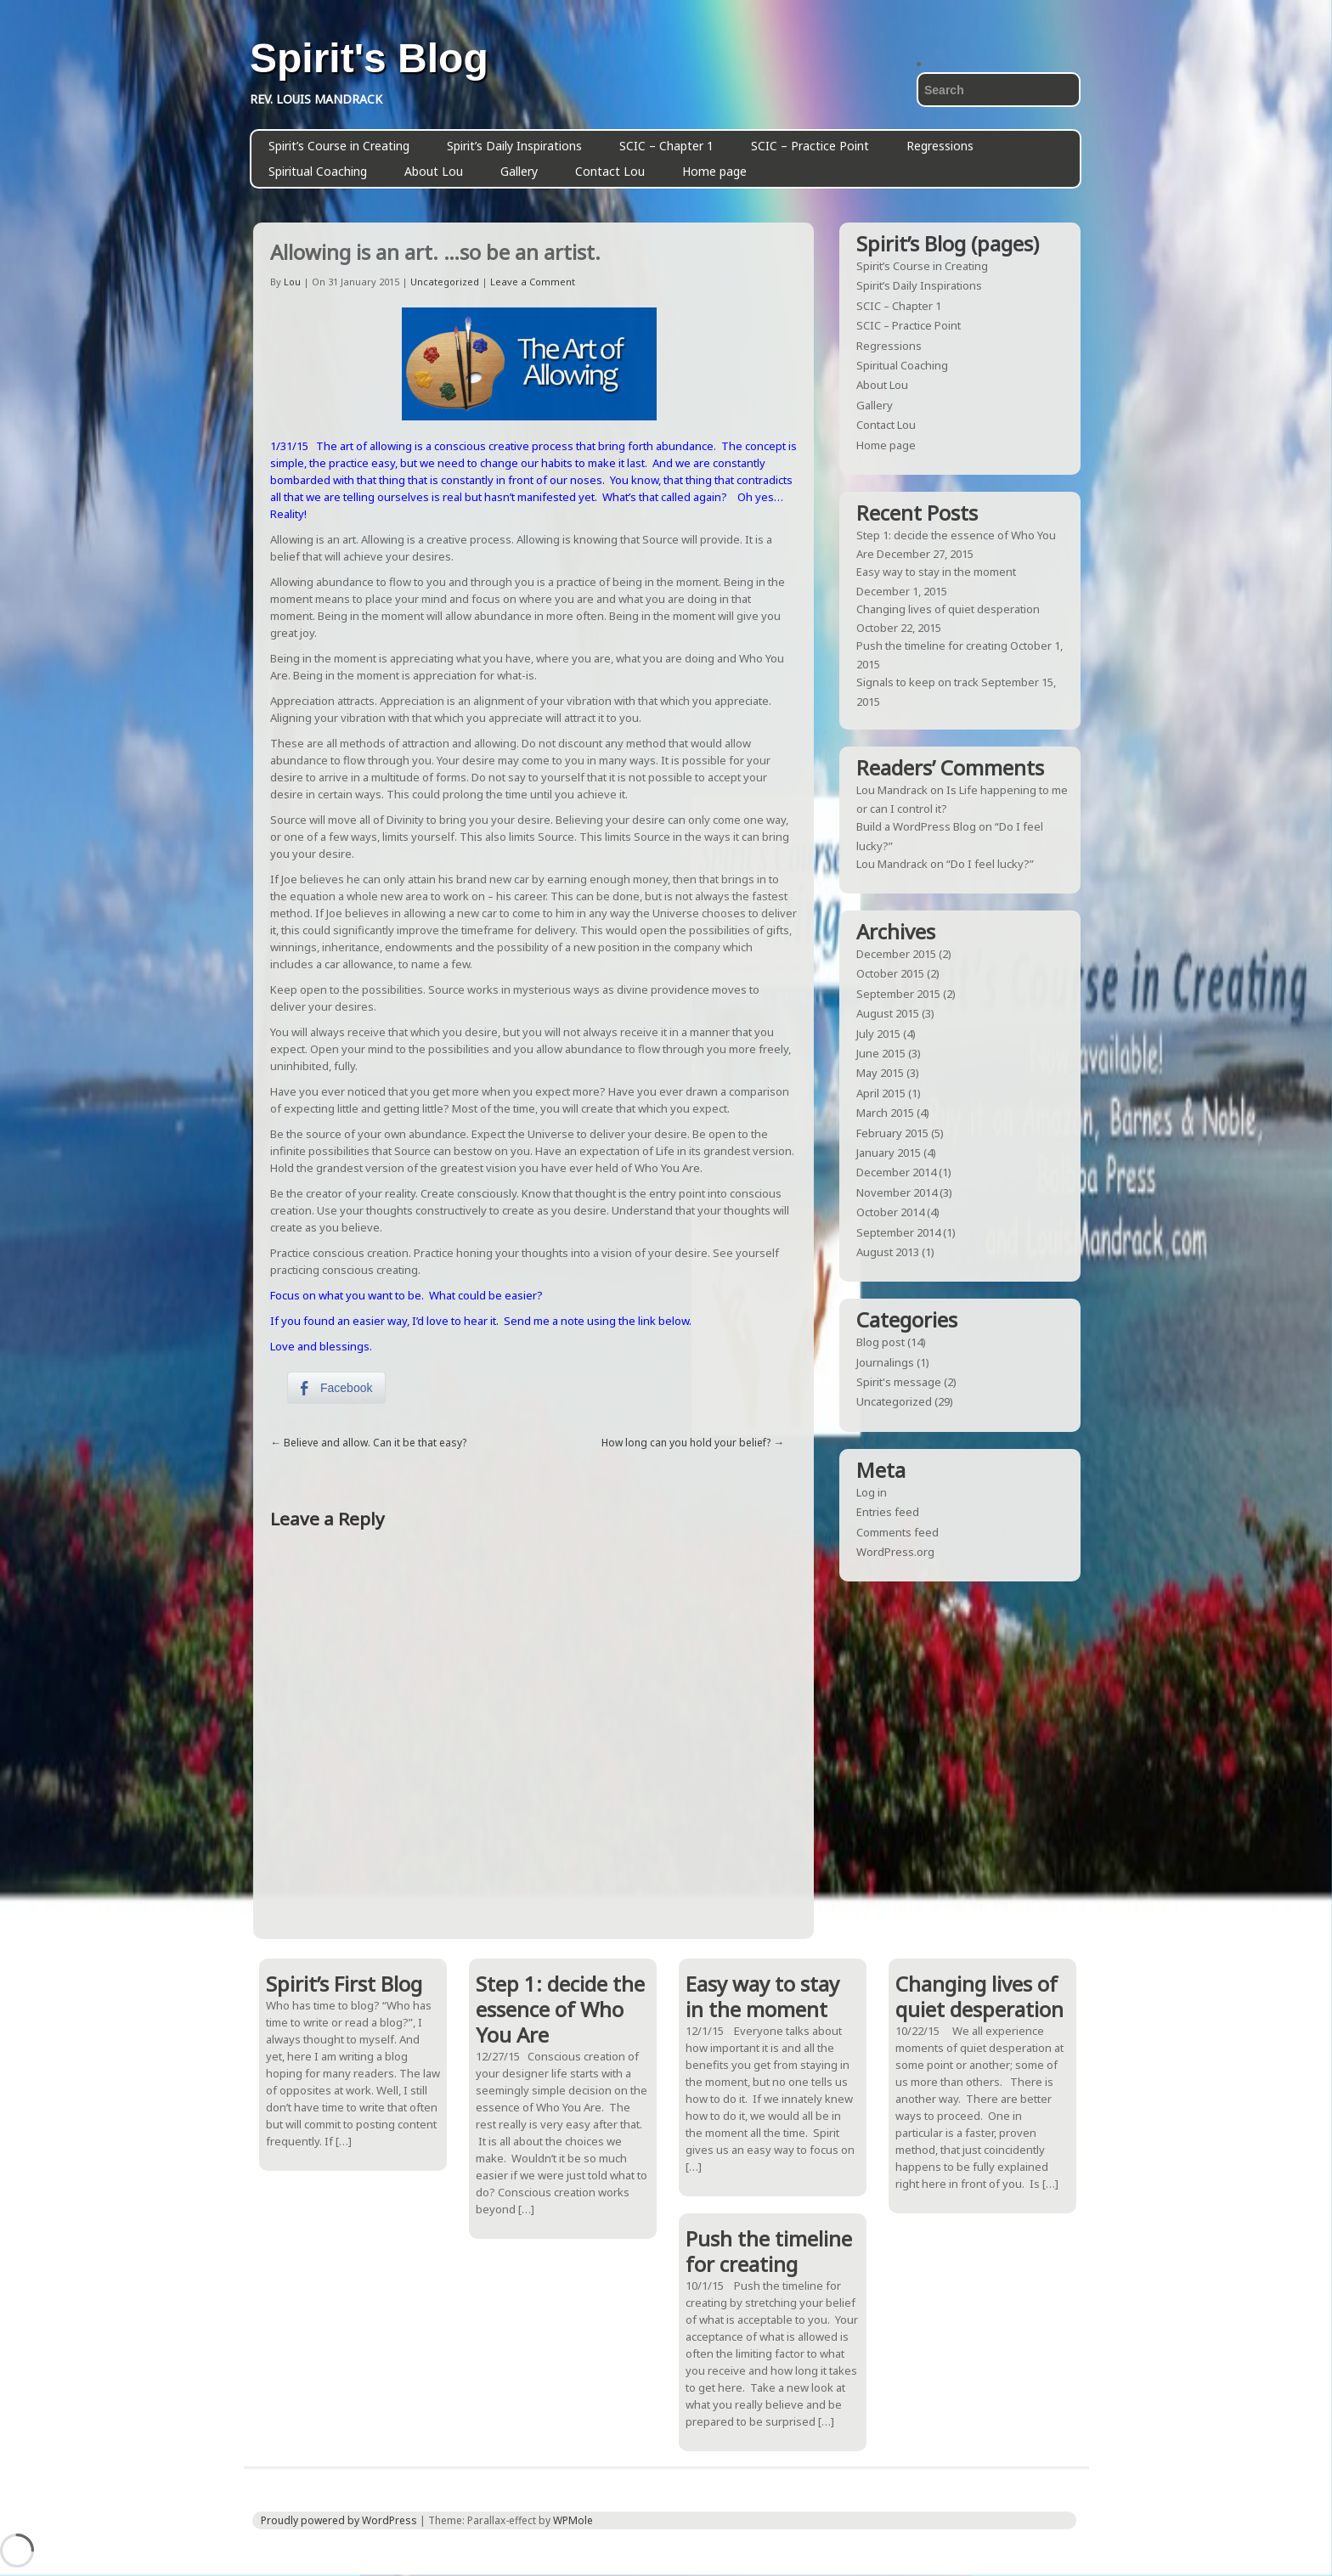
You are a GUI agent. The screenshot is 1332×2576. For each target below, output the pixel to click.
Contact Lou (610, 171)
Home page (714, 171)
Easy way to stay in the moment (936, 571)
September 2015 (898, 993)
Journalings (885, 1362)
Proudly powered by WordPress (339, 2520)
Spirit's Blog (369, 58)
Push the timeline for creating (931, 645)
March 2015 (885, 1112)
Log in (871, 1492)
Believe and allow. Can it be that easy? (375, 1442)
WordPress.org (895, 1551)
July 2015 (878, 1033)
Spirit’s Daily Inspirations (514, 146)
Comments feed (897, 1532)
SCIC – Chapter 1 (666, 146)
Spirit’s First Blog (344, 1984)
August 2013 (887, 1252)
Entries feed (887, 1511)
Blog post (880, 1342)
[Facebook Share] (336, 1388)
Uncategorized (444, 281)
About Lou (433, 171)
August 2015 (887, 1013)
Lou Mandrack (892, 790)
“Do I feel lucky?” (990, 863)
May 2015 (880, 1072)
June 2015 (881, 1053)
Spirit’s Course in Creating (338, 146)
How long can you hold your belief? (685, 1442)
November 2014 (896, 1192)
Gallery (519, 171)
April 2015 (881, 1093)
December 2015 (896, 953)
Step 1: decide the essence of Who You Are (560, 2009)
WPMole (573, 2520)
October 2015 (890, 973)
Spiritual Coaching (317, 171)
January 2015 (888, 1152)
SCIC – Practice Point (810, 146)
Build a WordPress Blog (916, 826)
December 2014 (896, 1172)
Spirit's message (898, 1381)
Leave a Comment (532, 281)
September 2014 (898, 1232)
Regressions (940, 146)
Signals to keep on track (917, 682)
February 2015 (892, 1133)
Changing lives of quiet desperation (948, 609)
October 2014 (890, 1212)
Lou (292, 281)
